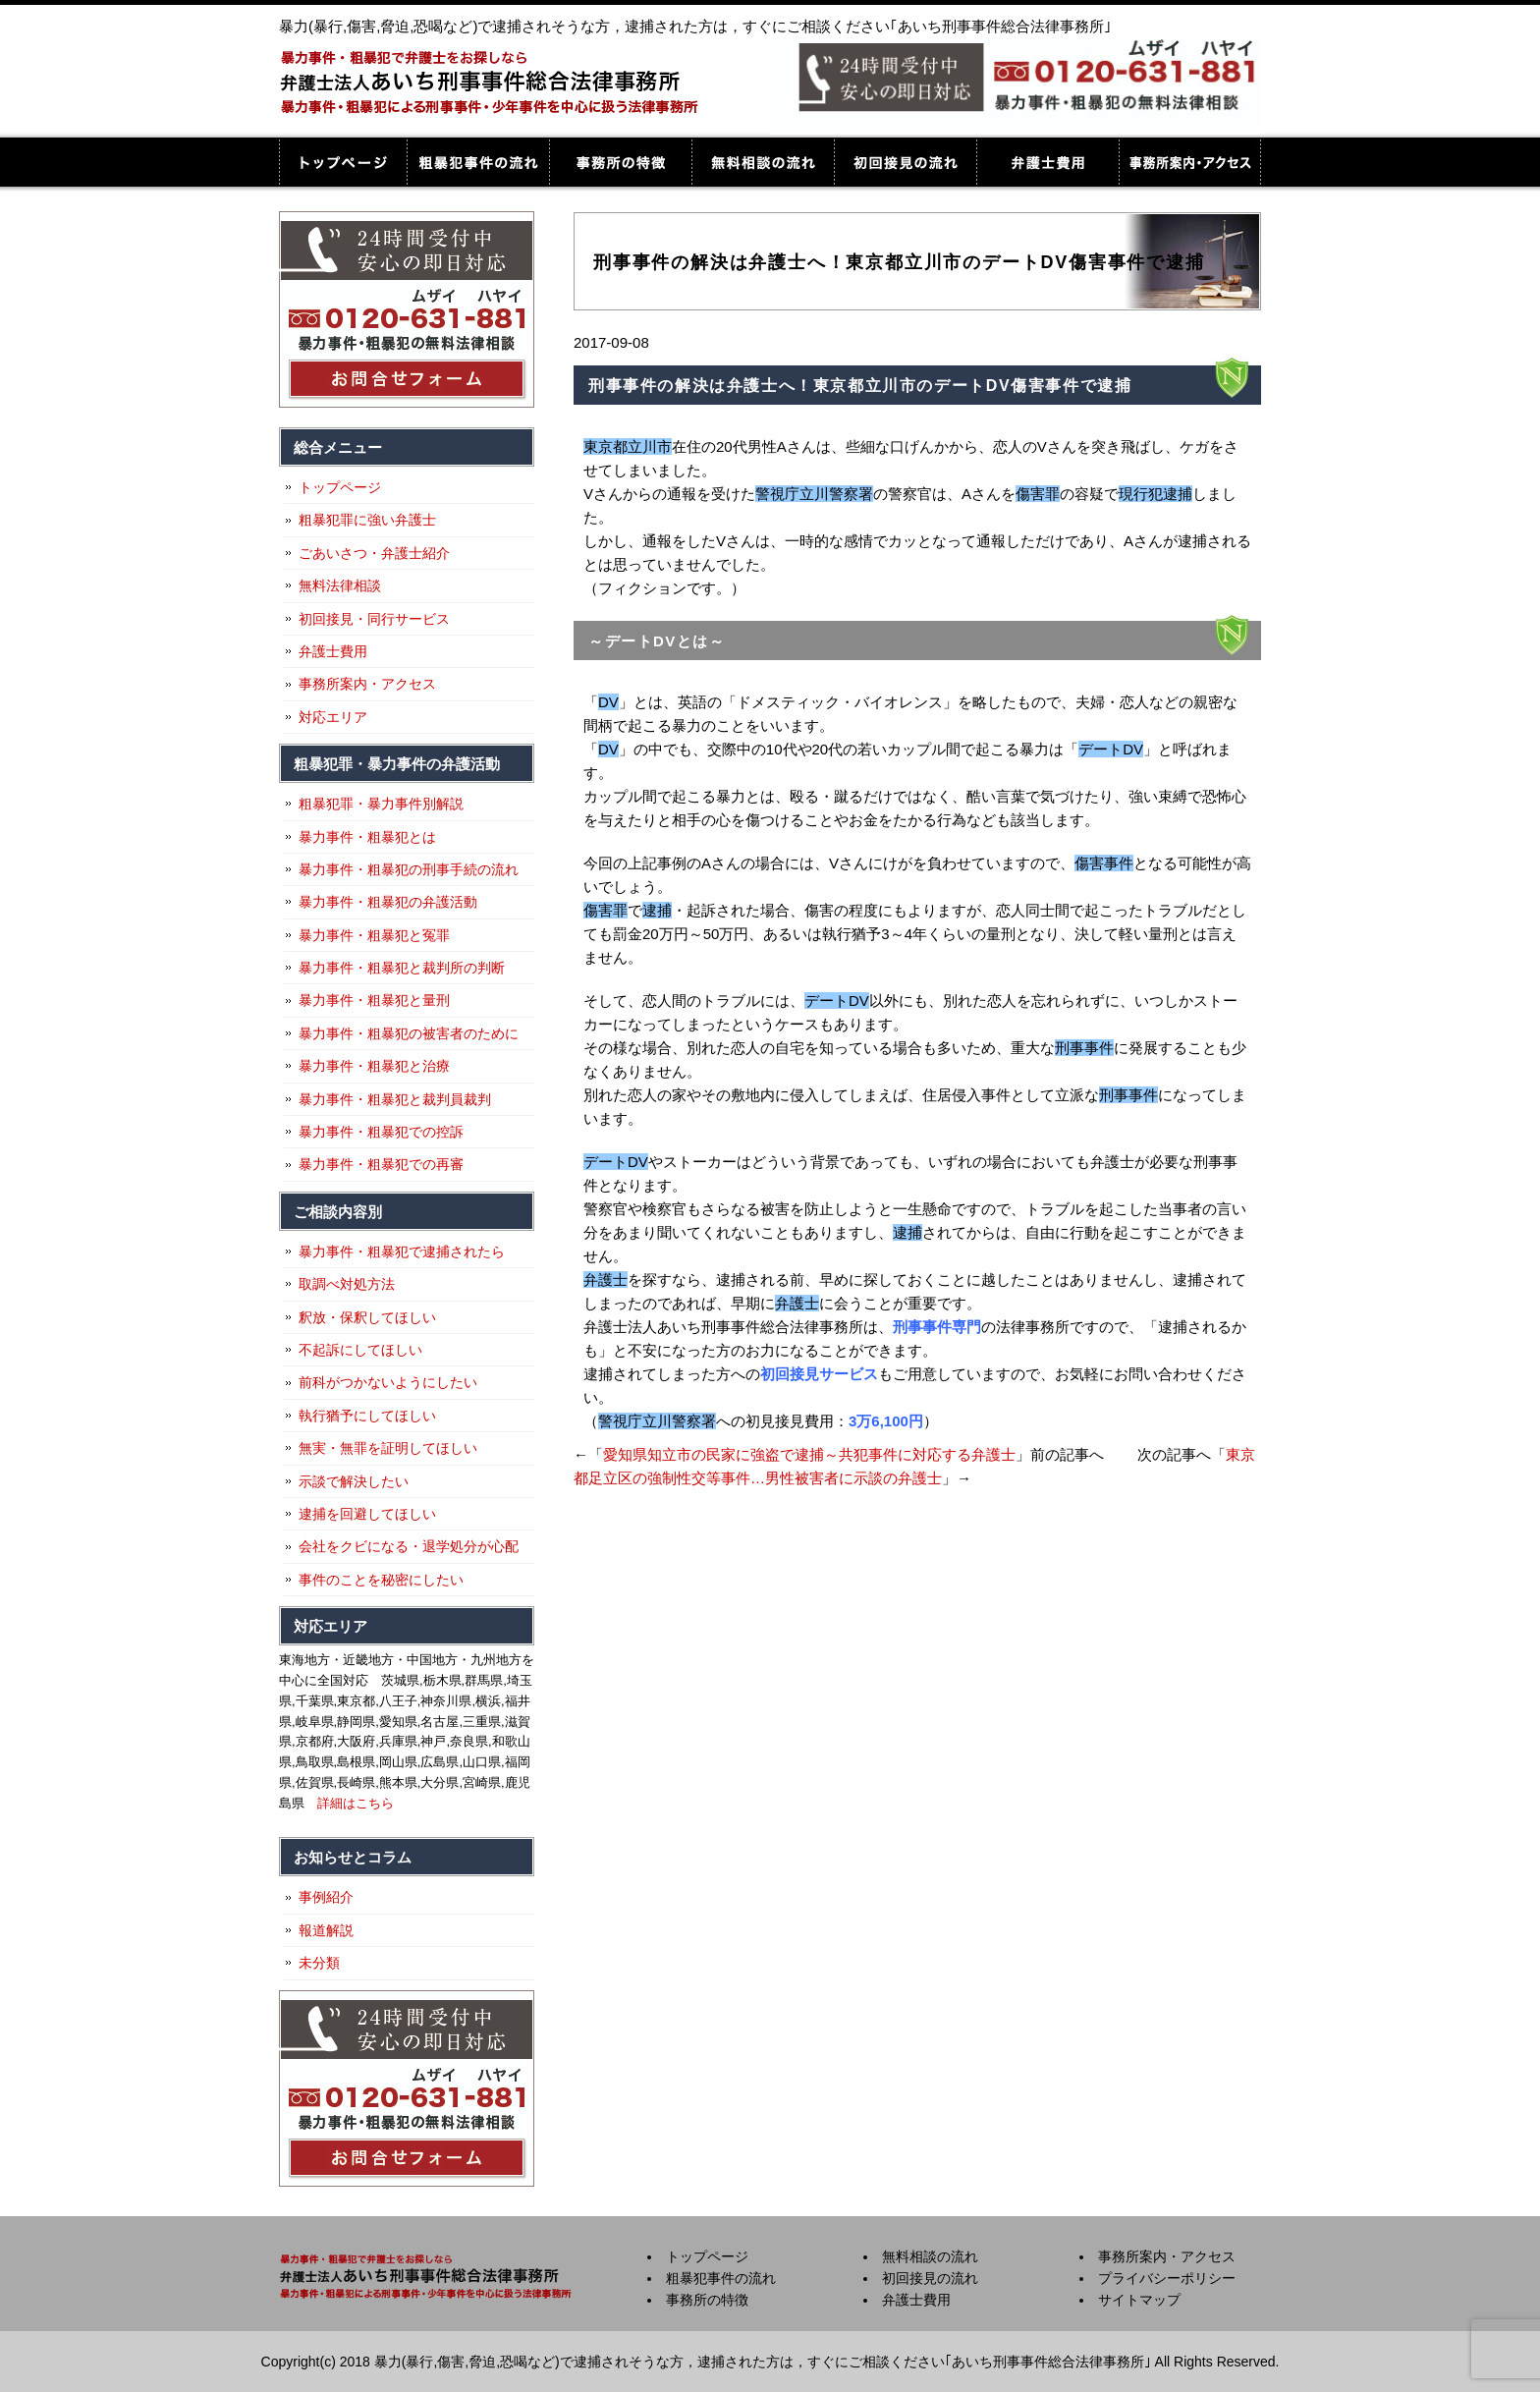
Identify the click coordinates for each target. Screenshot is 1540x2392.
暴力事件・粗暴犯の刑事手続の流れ (409, 869)
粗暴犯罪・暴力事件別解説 (381, 803)
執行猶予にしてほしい (367, 1415)
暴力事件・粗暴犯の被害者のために (409, 1033)
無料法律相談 (340, 585)
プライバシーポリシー (1167, 2278)
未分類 (319, 1963)
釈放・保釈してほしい (367, 1317)
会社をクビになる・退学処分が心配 (409, 1546)
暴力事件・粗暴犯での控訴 (381, 1132)
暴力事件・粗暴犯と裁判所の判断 (402, 967)
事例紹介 (326, 1897)
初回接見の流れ (905, 162)
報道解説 (326, 1930)
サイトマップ (1139, 2300)
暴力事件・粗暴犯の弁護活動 (388, 902)
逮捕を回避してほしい (367, 1514)
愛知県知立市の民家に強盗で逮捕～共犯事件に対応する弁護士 (809, 1454)
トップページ (343, 162)
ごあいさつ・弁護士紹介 (374, 553)
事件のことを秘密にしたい (381, 1579)
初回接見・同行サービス (374, 619)
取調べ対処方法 (347, 1284)
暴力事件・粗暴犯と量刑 (374, 1000)
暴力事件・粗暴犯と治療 (374, 1066)
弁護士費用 (1047, 162)
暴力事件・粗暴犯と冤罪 (374, 935)
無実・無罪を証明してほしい (388, 1448)
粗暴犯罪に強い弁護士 (367, 520)
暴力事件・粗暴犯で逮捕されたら (402, 1251)
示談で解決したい (354, 1481)
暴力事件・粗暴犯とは (367, 837)
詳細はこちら (355, 1803)
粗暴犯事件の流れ (478, 162)
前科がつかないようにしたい (388, 1382)
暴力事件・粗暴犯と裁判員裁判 (395, 1099)
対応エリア (333, 717)
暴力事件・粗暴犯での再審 (381, 1164)
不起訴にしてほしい (360, 1350)
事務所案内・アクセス (1190, 162)
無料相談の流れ (762, 162)
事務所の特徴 (620, 162)
